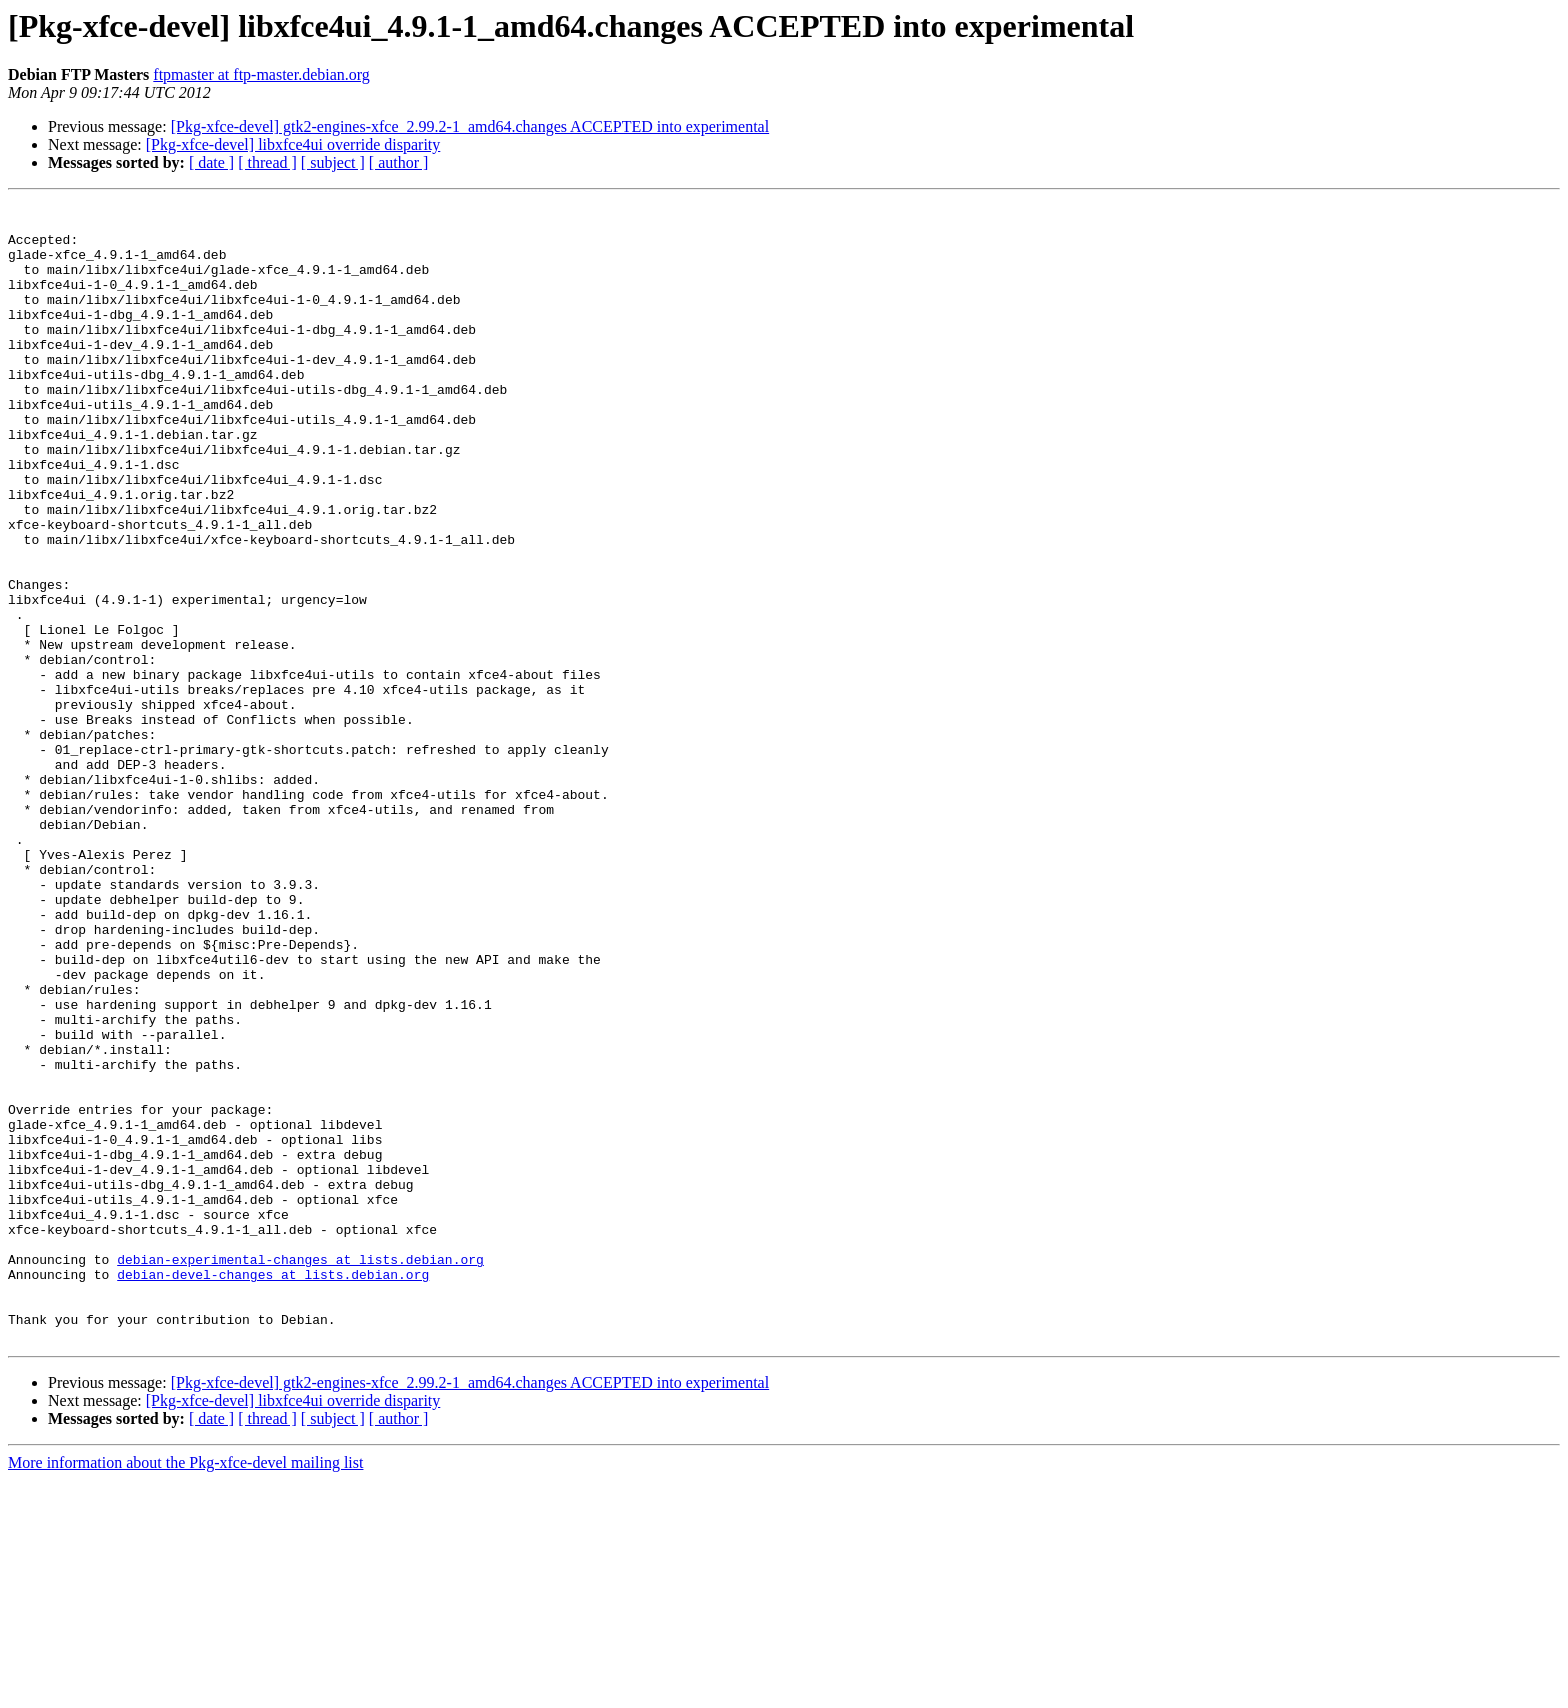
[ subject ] (333, 162)
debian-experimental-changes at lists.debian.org (300, 1472)
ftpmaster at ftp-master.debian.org (261, 74)
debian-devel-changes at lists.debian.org (273, 1490)
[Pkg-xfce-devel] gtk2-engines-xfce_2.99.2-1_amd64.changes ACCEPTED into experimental (470, 126)
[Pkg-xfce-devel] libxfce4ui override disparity (293, 144)
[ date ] (211, 162)
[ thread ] (267, 162)
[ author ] (399, 162)
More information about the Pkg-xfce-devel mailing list (185, 1690)
